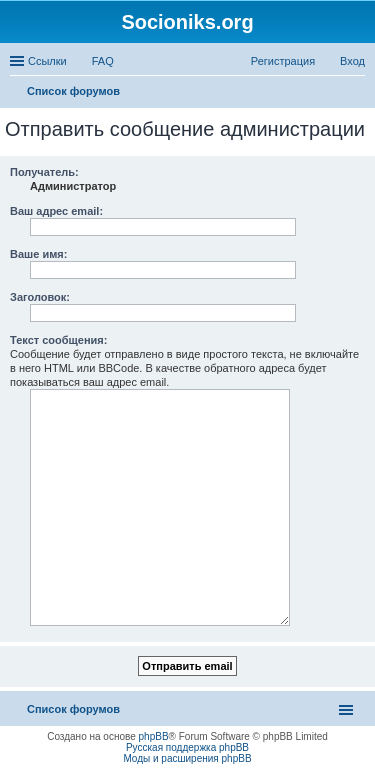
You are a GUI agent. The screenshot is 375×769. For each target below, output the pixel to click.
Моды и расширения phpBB (187, 758)
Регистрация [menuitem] (283, 61)
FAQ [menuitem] (103, 61)
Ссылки (47, 61)
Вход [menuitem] (352, 61)
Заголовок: (40, 297)
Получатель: (44, 172)
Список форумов (73, 709)
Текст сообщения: (58, 340)
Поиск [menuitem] (359, 93)
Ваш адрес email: (56, 211)
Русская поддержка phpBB (187, 747)
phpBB (154, 736)
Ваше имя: (38, 254)
